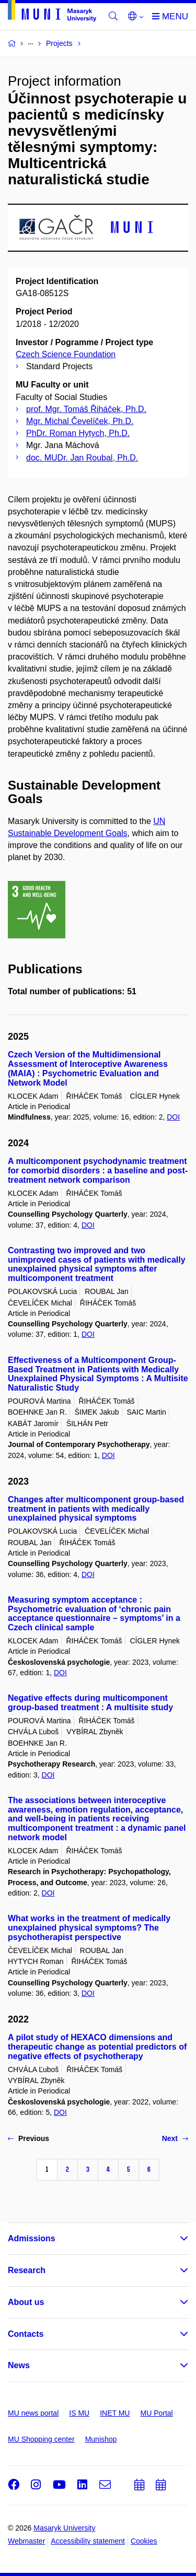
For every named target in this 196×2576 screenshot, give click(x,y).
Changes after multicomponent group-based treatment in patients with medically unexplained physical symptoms (96, 1509)
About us (26, 2302)
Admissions (31, 2238)
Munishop (101, 2439)
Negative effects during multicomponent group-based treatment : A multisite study (90, 1702)
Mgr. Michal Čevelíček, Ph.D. (79, 421)
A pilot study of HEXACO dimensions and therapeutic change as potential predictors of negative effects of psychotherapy (97, 2047)
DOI (173, 1117)
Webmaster (26, 2541)
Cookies (144, 2541)
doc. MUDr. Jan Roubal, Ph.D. (82, 457)
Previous (28, 2138)
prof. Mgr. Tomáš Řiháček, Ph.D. (86, 409)
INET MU (115, 2413)
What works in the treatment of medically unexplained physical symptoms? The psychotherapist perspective (89, 1928)
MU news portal (33, 2413)
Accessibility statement (88, 2541)
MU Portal (156, 2413)
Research (26, 2270)
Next (175, 2138)
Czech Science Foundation (66, 354)
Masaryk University (64, 2528)
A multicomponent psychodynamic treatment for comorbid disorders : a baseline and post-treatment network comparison (98, 1170)
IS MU (79, 2413)
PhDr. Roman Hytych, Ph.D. (78, 433)
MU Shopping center (41, 2439)
